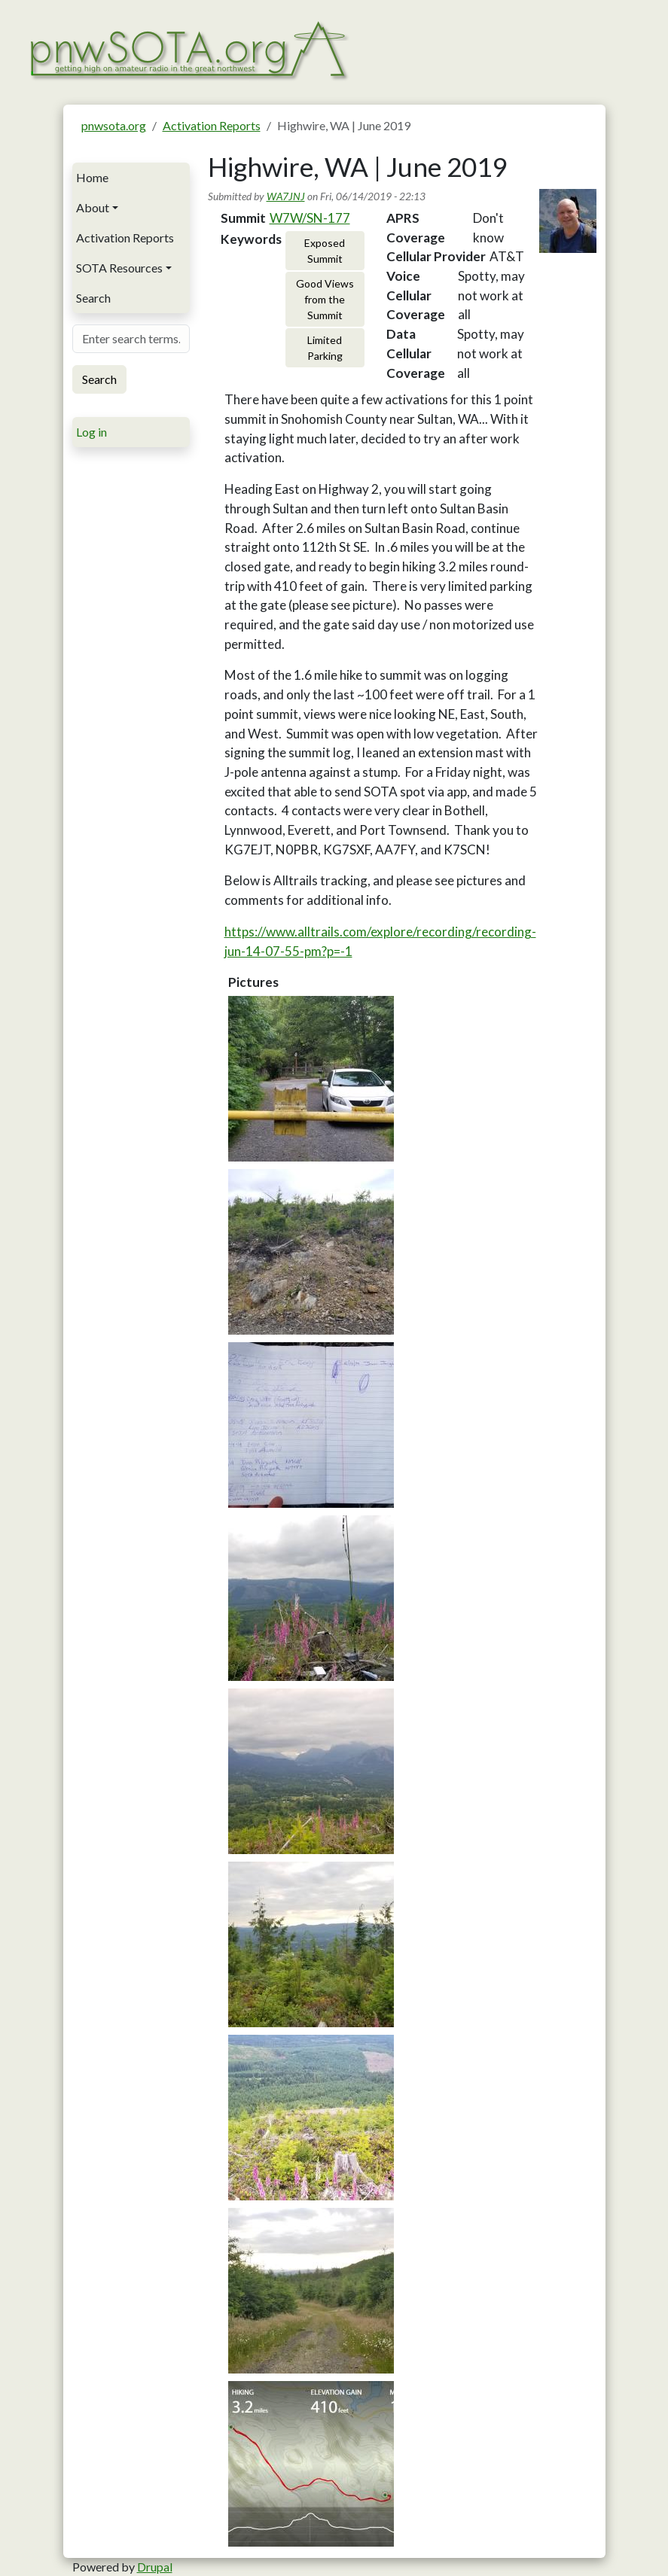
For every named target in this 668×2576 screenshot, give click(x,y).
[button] (311, 1079)
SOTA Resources (119, 267)
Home (92, 177)
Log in (91, 432)
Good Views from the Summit (325, 299)
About (92, 207)
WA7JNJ (286, 196)
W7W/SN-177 (310, 218)
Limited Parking (325, 347)
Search (93, 298)
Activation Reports (212, 125)
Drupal (154, 2566)
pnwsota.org (113, 125)
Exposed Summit (324, 250)
